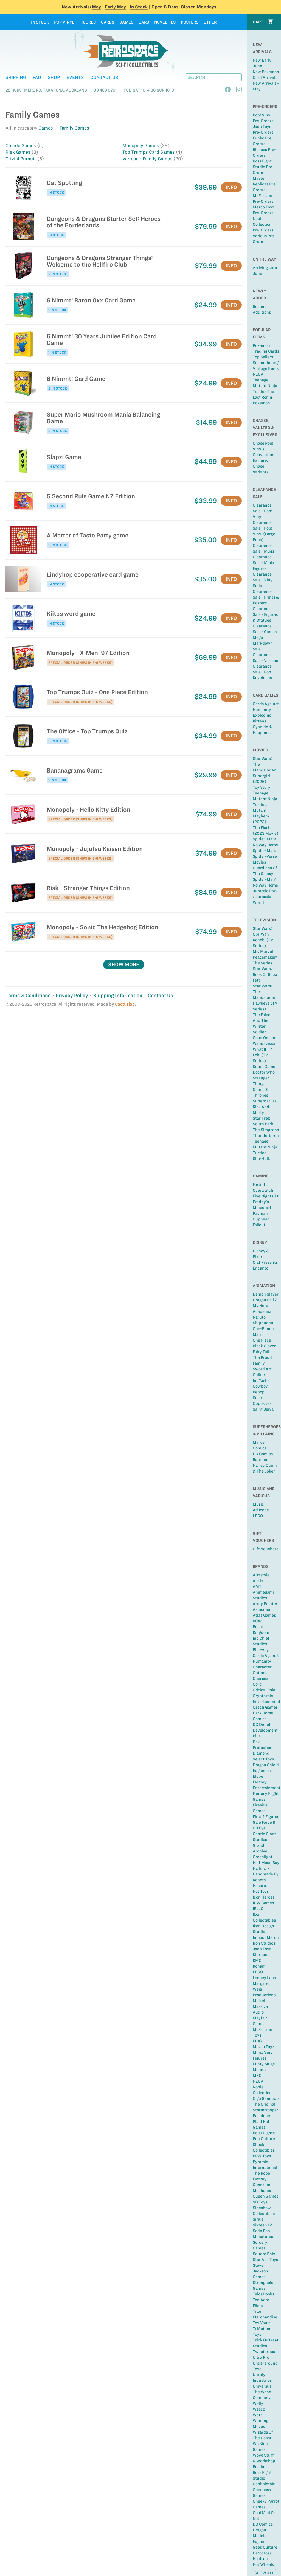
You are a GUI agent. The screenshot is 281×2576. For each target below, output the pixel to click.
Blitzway (261, 1650)
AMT (257, 1586)
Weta (258, 2415)
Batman (260, 1459)
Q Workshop (264, 2461)
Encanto (260, 1268)
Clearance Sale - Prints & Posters (266, 597)
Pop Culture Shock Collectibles (264, 2144)
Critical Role (264, 1690)
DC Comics (263, 1454)
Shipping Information (117, 995)
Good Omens (264, 1038)
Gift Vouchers (265, 1549)
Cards (107, 22)
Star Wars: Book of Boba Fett (265, 974)
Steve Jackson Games (260, 2271)
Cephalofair (264, 2484)
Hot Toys (261, 1891)
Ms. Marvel (263, 951)
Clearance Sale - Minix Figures (263, 563)
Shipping (15, 77)
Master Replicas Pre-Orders (265, 184)
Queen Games (265, 2196)
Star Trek (261, 1118)
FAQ (37, 77)
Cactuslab (125, 1004)
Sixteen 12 (262, 2225)
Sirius (258, 2219)
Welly (258, 2403)
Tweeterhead (265, 2351)
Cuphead (261, 1219)
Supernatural (265, 1101)
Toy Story (261, 787)
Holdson (260, 2559)
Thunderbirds (266, 1135)
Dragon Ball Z (265, 1300)
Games (126, 22)
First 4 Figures (266, 1816)
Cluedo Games (21, 145)
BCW (257, 1621)
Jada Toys (262, 1949)
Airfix (258, 1581)
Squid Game (264, 1066)
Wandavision (265, 1043)
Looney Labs (264, 1977)
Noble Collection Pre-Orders (263, 224)
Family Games (74, 127)
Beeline (259, 2467)
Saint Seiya (263, 1409)
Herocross (262, 2553)
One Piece (262, 1340)
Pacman (260, 1213)
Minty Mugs (264, 2064)
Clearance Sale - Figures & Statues (265, 614)
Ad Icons (261, 1510)
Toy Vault (261, 2323)
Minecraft (262, 1207)
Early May (115, 6)
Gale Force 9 (264, 1822)
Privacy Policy (72, 995)
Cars (144, 22)
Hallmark (261, 1868)
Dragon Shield (266, 1765)
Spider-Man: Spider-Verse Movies (265, 856)
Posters (189, 22)
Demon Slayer (266, 1294)
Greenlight (262, 1857)
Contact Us (104, 77)
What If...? (262, 1049)
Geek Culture (265, 2547)
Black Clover (264, 1346)
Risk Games (18, 152)
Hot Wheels (263, 2564)
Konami (260, 1966)
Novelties (165, 22)
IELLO (258, 1908)
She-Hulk (261, 1158)
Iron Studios (264, 1943)
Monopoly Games (141, 145)
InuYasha (261, 1380)
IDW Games (263, 1903)
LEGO (258, 1516)
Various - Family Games (147, 158)
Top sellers (263, 357)
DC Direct (262, 1724)
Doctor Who (264, 1072)
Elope (258, 1776)
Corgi (258, 1684)
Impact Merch (266, 1937)
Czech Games (265, 1707)
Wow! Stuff (263, 2455)
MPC (257, 2075)
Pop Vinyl (64, 22)
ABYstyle (261, 1575)
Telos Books (263, 2294)
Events (75, 77)
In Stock (139, 6)
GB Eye (259, 1828)
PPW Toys (262, 2156)
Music (258, 1504)
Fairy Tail (261, 1352)
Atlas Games (264, 1615)
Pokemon (261, 403)
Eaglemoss (262, 1770)
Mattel (259, 2001)
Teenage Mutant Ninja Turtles (265, 1147)
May (96, 6)
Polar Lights (264, 2133)
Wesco (259, 2409)
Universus (262, 2386)
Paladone (261, 2116)
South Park (263, 1124)
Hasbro (259, 1885)
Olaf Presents (265, 1262)
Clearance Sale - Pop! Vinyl (262, 511)
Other (210, 22)
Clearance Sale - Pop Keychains (262, 672)
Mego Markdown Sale (263, 643)
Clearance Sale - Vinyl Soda (263, 580)
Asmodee (261, 1609)
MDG (257, 2041)
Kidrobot (261, 1954)
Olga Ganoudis (266, 2098)
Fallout (259, 1225)
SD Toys (260, 2202)
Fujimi (258, 2541)
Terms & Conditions (27, 995)
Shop (54, 77)
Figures (87, 22)
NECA (258, 374)
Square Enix (264, 2254)
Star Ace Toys (265, 2259)
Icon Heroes (263, 1897)
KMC (257, 1960)
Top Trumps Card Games (149, 152)
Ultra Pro (261, 2357)
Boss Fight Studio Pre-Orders (263, 167)
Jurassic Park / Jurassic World (265, 897)
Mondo (259, 2070)
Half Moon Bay (266, 1862)
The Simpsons (266, 1130)
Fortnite (260, 1184)
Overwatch (263, 1190)
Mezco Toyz (263, 2047)
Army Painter (265, 1604)
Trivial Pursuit (21, 158)
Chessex (260, 1678)
